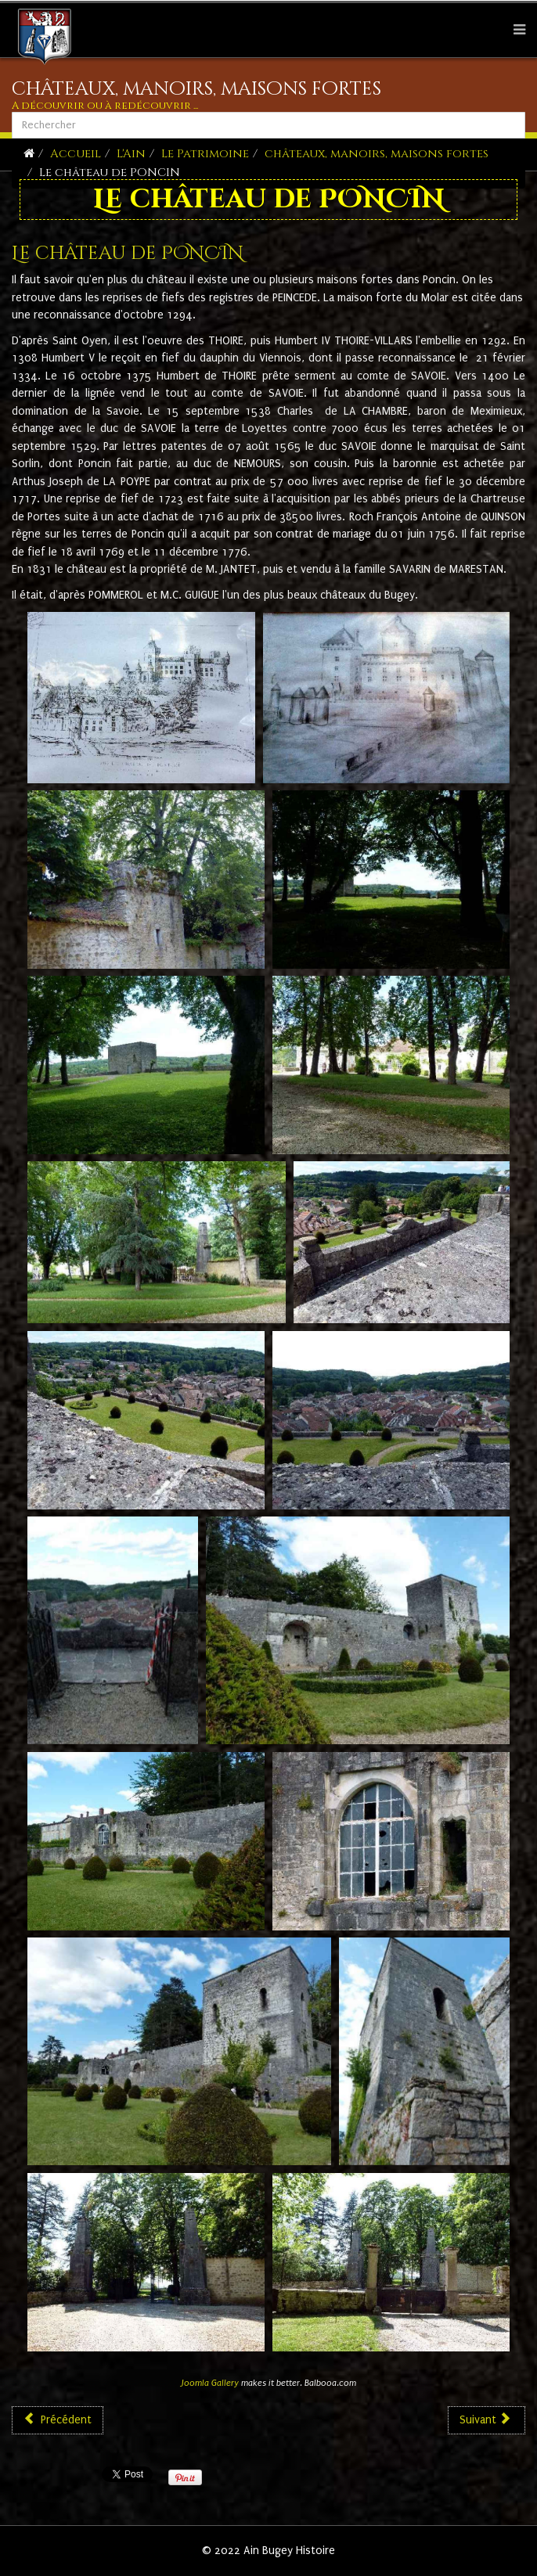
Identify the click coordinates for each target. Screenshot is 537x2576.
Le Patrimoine (205, 154)
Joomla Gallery (210, 2383)
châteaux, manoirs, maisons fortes (376, 154)
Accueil (75, 154)
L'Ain (131, 154)
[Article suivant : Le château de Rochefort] (486, 2420)
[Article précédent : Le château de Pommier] (57, 2420)
